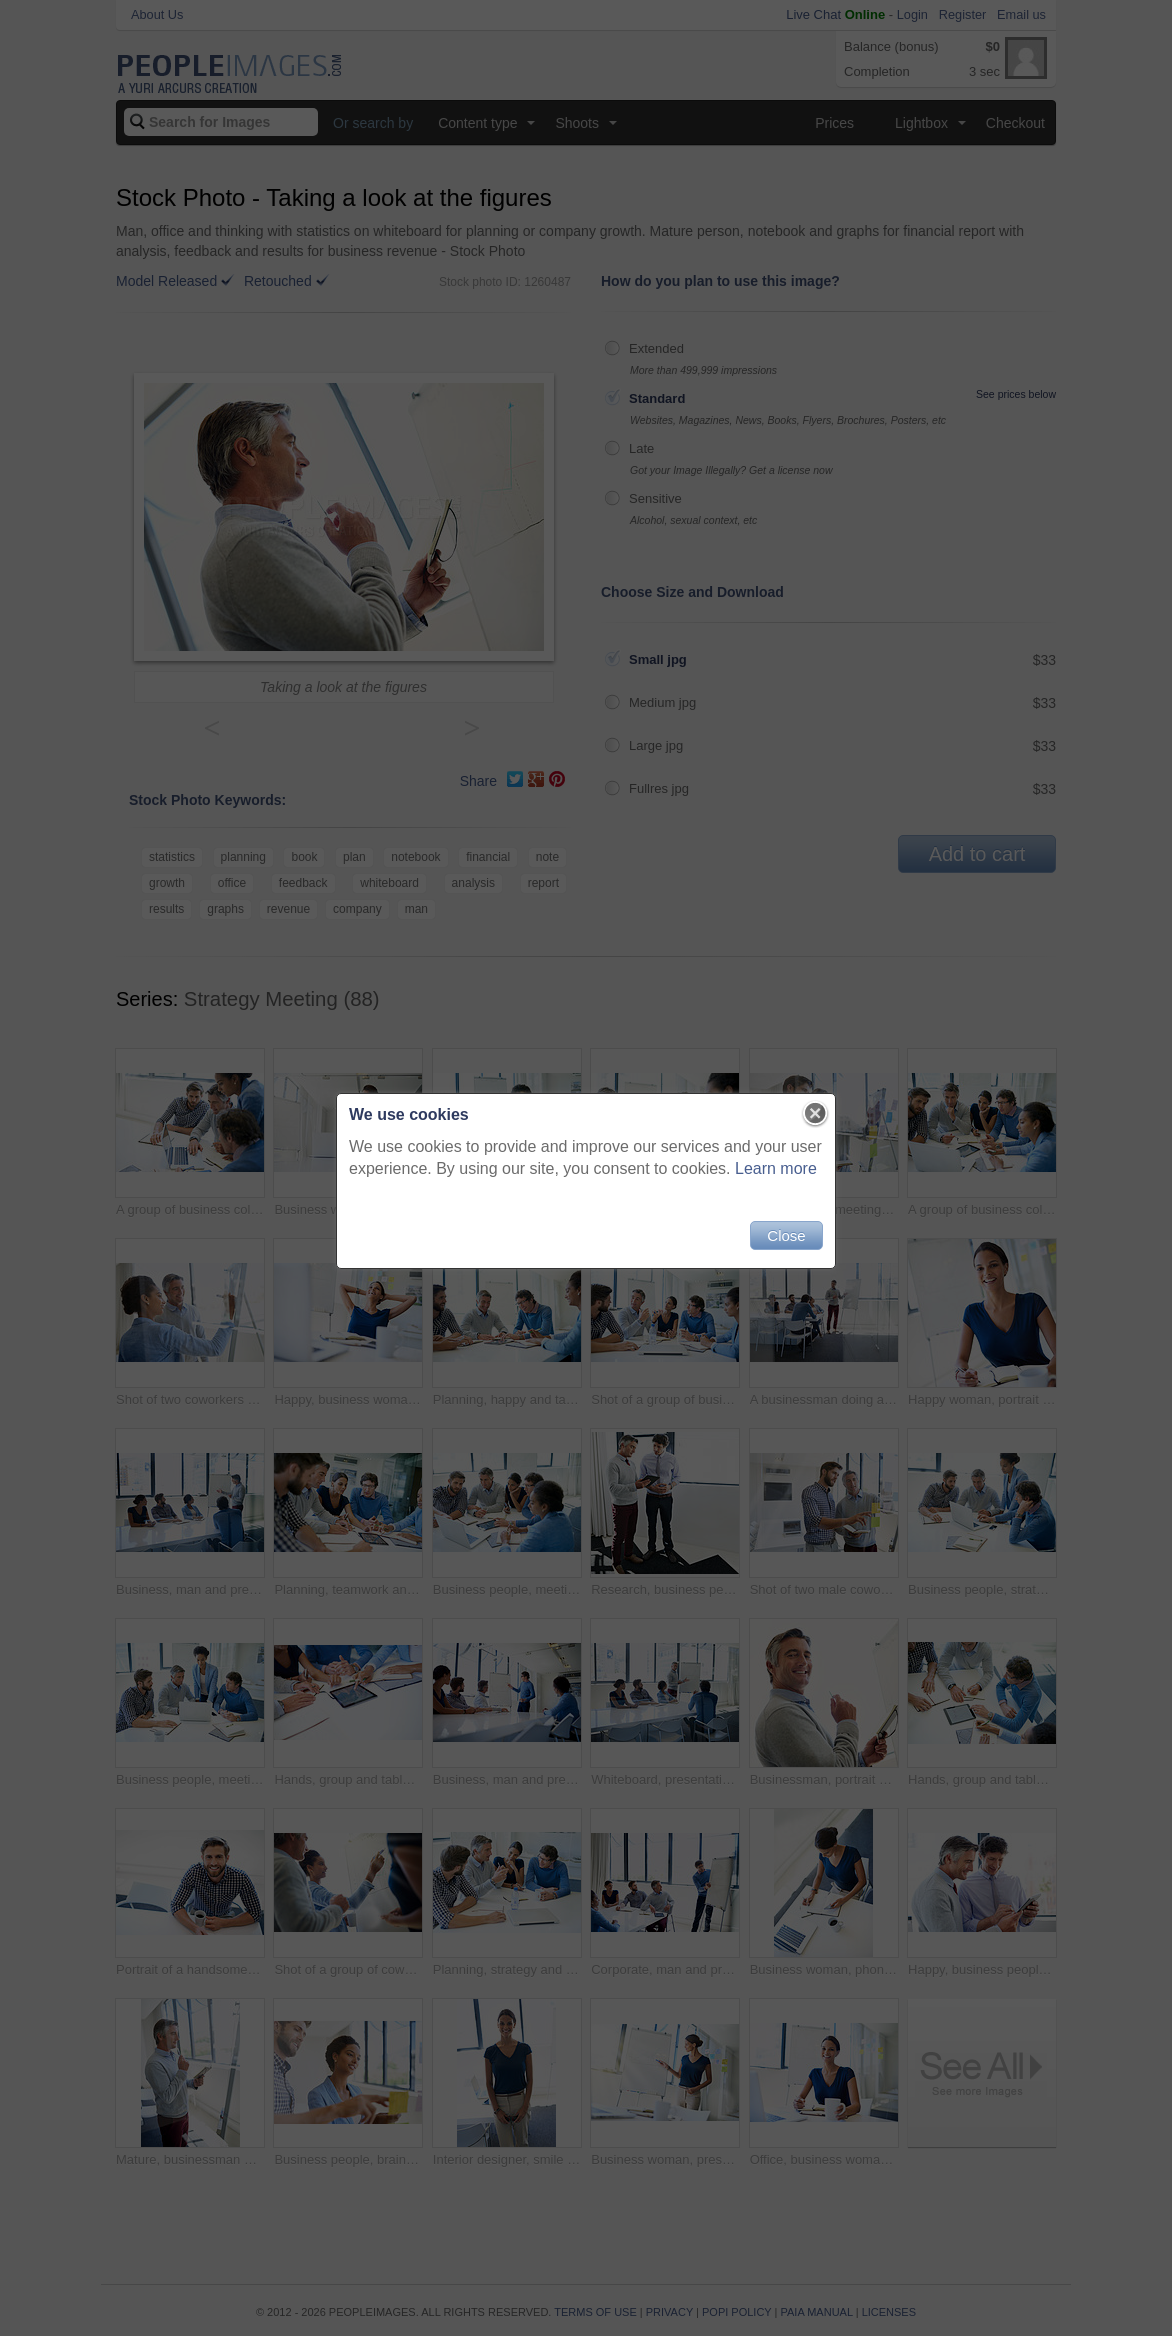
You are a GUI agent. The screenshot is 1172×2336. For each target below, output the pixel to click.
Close (786, 1235)
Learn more (776, 1168)
